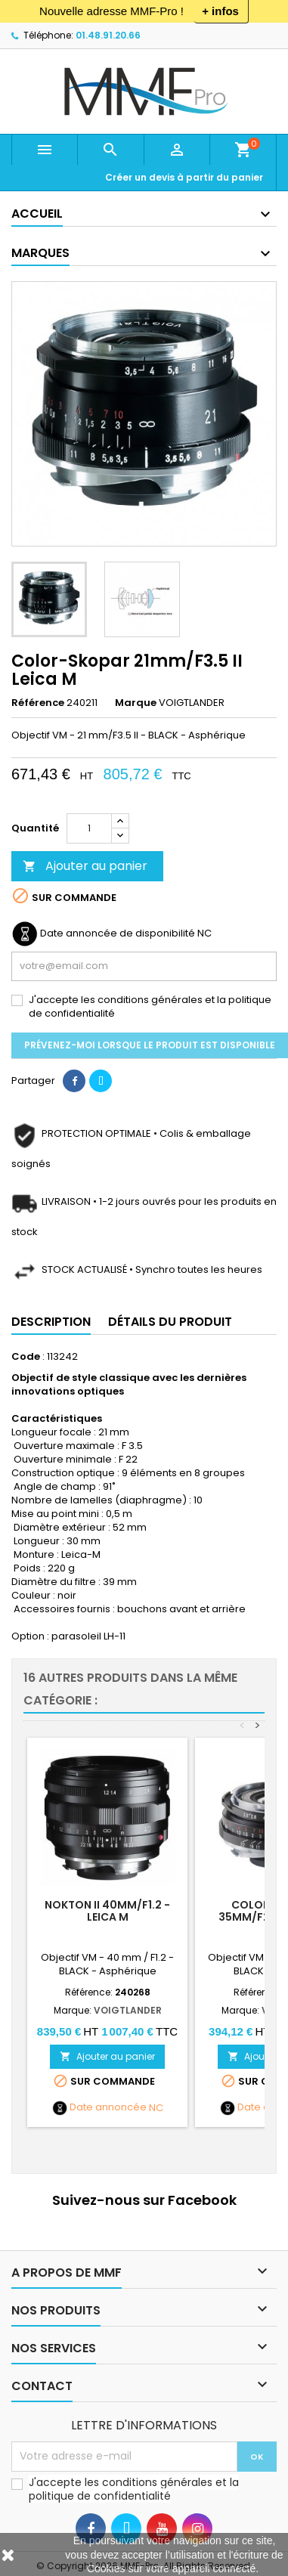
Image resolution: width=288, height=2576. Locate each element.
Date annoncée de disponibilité (117, 933)
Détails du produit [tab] (170, 1321)
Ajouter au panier (85, 866)
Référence (37, 703)
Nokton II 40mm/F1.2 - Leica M (107, 1910)
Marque (135, 703)
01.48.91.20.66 (108, 35)
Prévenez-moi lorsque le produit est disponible (149, 1045)
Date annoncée (108, 2107)
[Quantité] (89, 828)
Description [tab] (51, 1321)
